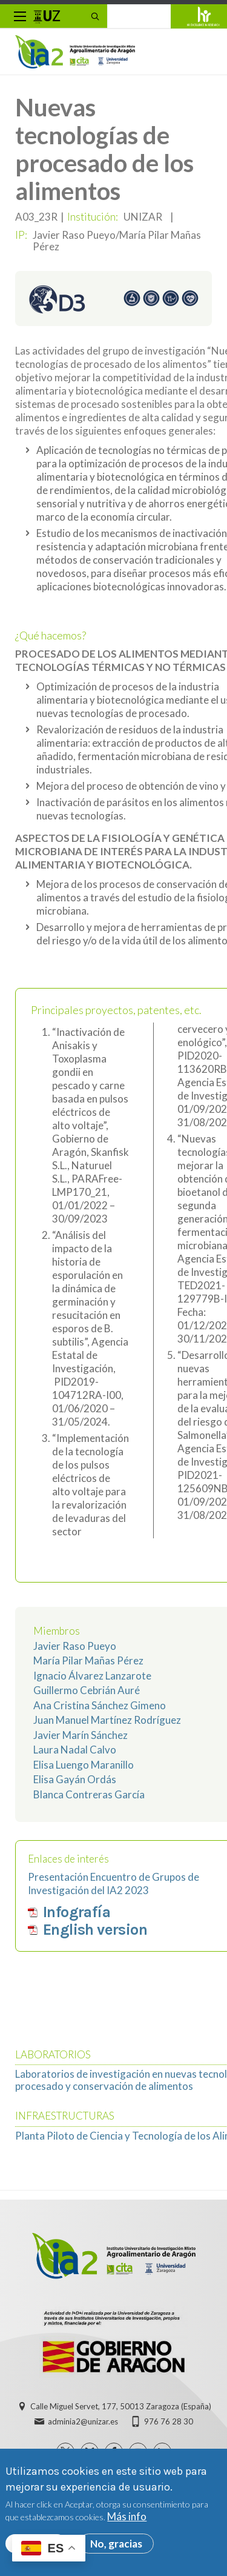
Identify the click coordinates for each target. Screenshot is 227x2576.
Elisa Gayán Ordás (74, 1779)
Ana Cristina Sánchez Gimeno (99, 1705)
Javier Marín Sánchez (80, 1735)
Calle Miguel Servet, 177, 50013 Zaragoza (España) (120, 2406)
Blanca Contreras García (89, 1794)
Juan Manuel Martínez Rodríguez (107, 1719)
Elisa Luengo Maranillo (83, 1764)
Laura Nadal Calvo (74, 1749)
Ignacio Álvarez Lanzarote (92, 1675)
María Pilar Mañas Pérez (88, 1660)
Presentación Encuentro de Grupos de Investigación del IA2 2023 (113, 1883)
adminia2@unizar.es (83, 2421)
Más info (126, 2521)
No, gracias (116, 2548)
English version (95, 1929)
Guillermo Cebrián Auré (86, 1690)
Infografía (76, 1912)
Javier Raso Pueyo (74, 1646)
